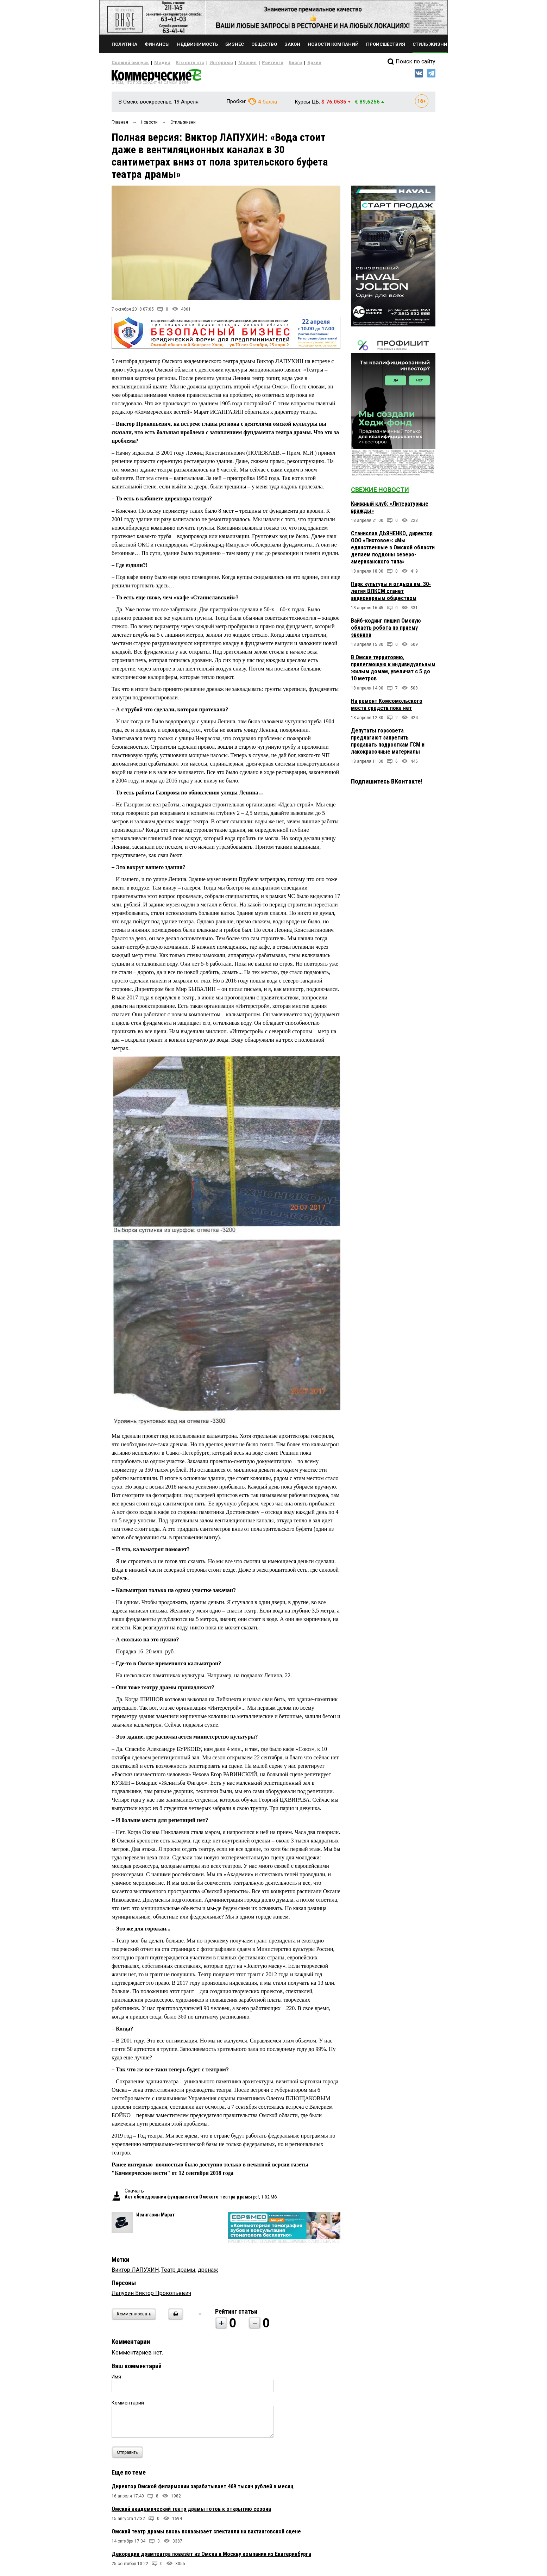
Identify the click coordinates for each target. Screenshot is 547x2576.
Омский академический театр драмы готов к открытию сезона (191, 2511)
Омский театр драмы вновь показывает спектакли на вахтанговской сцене (206, 2534)
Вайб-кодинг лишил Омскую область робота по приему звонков (386, 630)
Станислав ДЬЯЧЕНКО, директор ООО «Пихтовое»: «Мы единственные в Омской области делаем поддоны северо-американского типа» (393, 550)
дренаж (208, 2272)
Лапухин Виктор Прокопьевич (151, 2296)
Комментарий (128, 2405)
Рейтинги (252, 62)
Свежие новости (380, 492)
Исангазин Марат (155, 2217)
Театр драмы (178, 2272)
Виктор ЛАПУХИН (135, 2272)
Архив (289, 62)
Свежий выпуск (127, 62)
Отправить (129, 2455)
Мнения (230, 62)
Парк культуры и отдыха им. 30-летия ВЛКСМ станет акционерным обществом (391, 594)
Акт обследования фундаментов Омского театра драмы (188, 2199)
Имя (116, 2379)
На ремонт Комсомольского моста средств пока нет (386, 707)
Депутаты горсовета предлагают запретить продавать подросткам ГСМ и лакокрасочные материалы (388, 744)
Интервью (206, 62)
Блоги (272, 62)
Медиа (155, 62)
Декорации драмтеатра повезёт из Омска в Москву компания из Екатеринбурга (211, 2556)
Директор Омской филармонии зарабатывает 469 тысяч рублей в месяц (203, 2489)
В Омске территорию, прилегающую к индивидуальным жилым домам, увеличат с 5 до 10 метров (393, 671)
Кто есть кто (180, 62)
